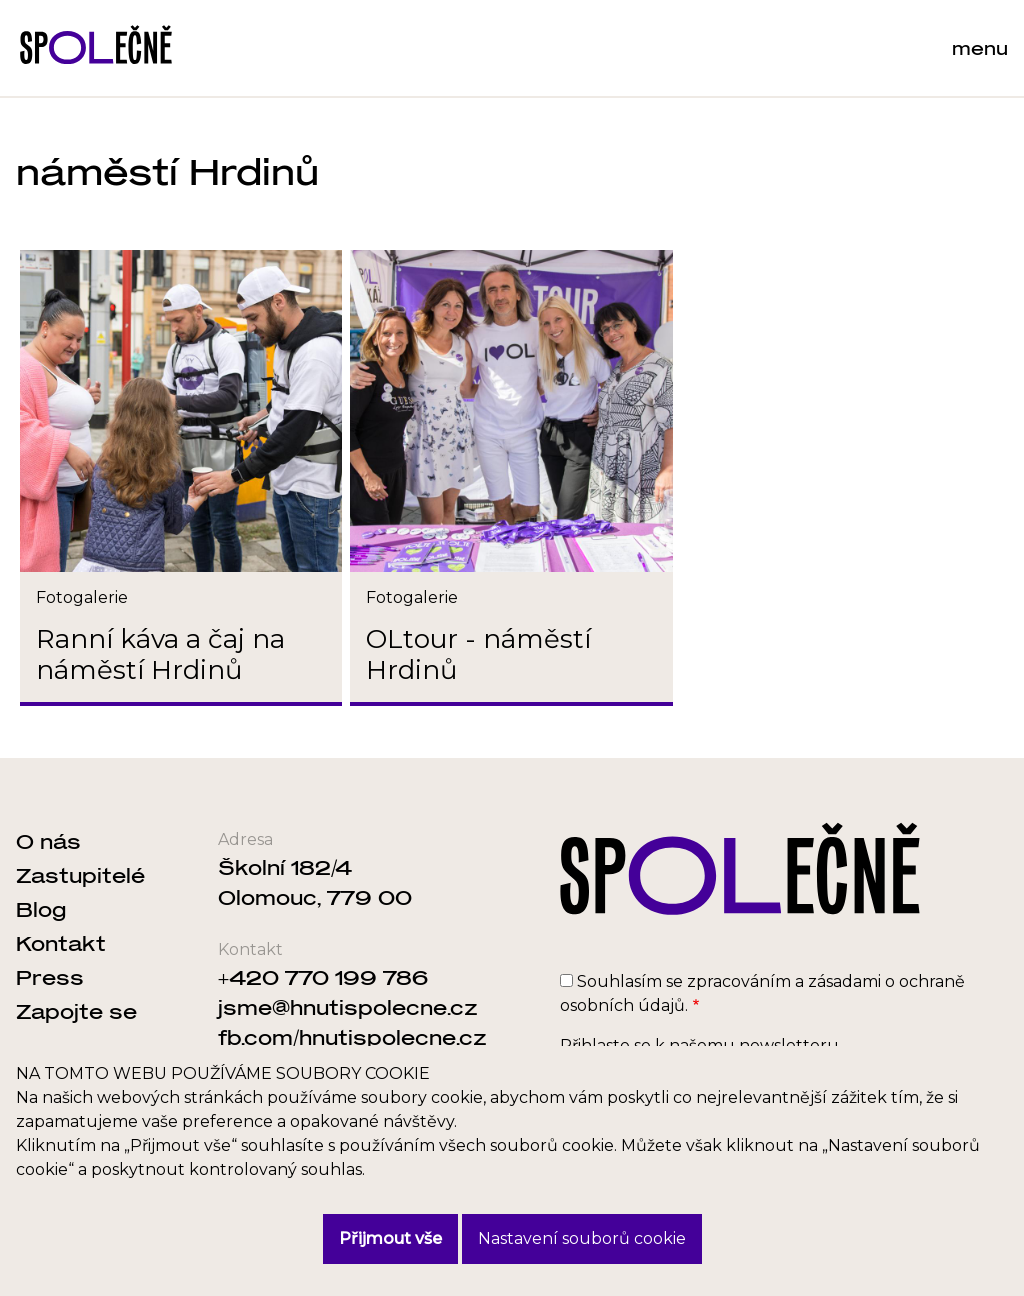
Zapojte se (76, 1011)
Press (50, 977)
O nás (48, 841)
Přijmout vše (390, 1238)
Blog (41, 909)
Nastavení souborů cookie (582, 1238)
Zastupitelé (80, 875)
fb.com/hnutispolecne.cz (352, 1037)
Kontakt (61, 943)
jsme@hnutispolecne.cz (348, 1007)
